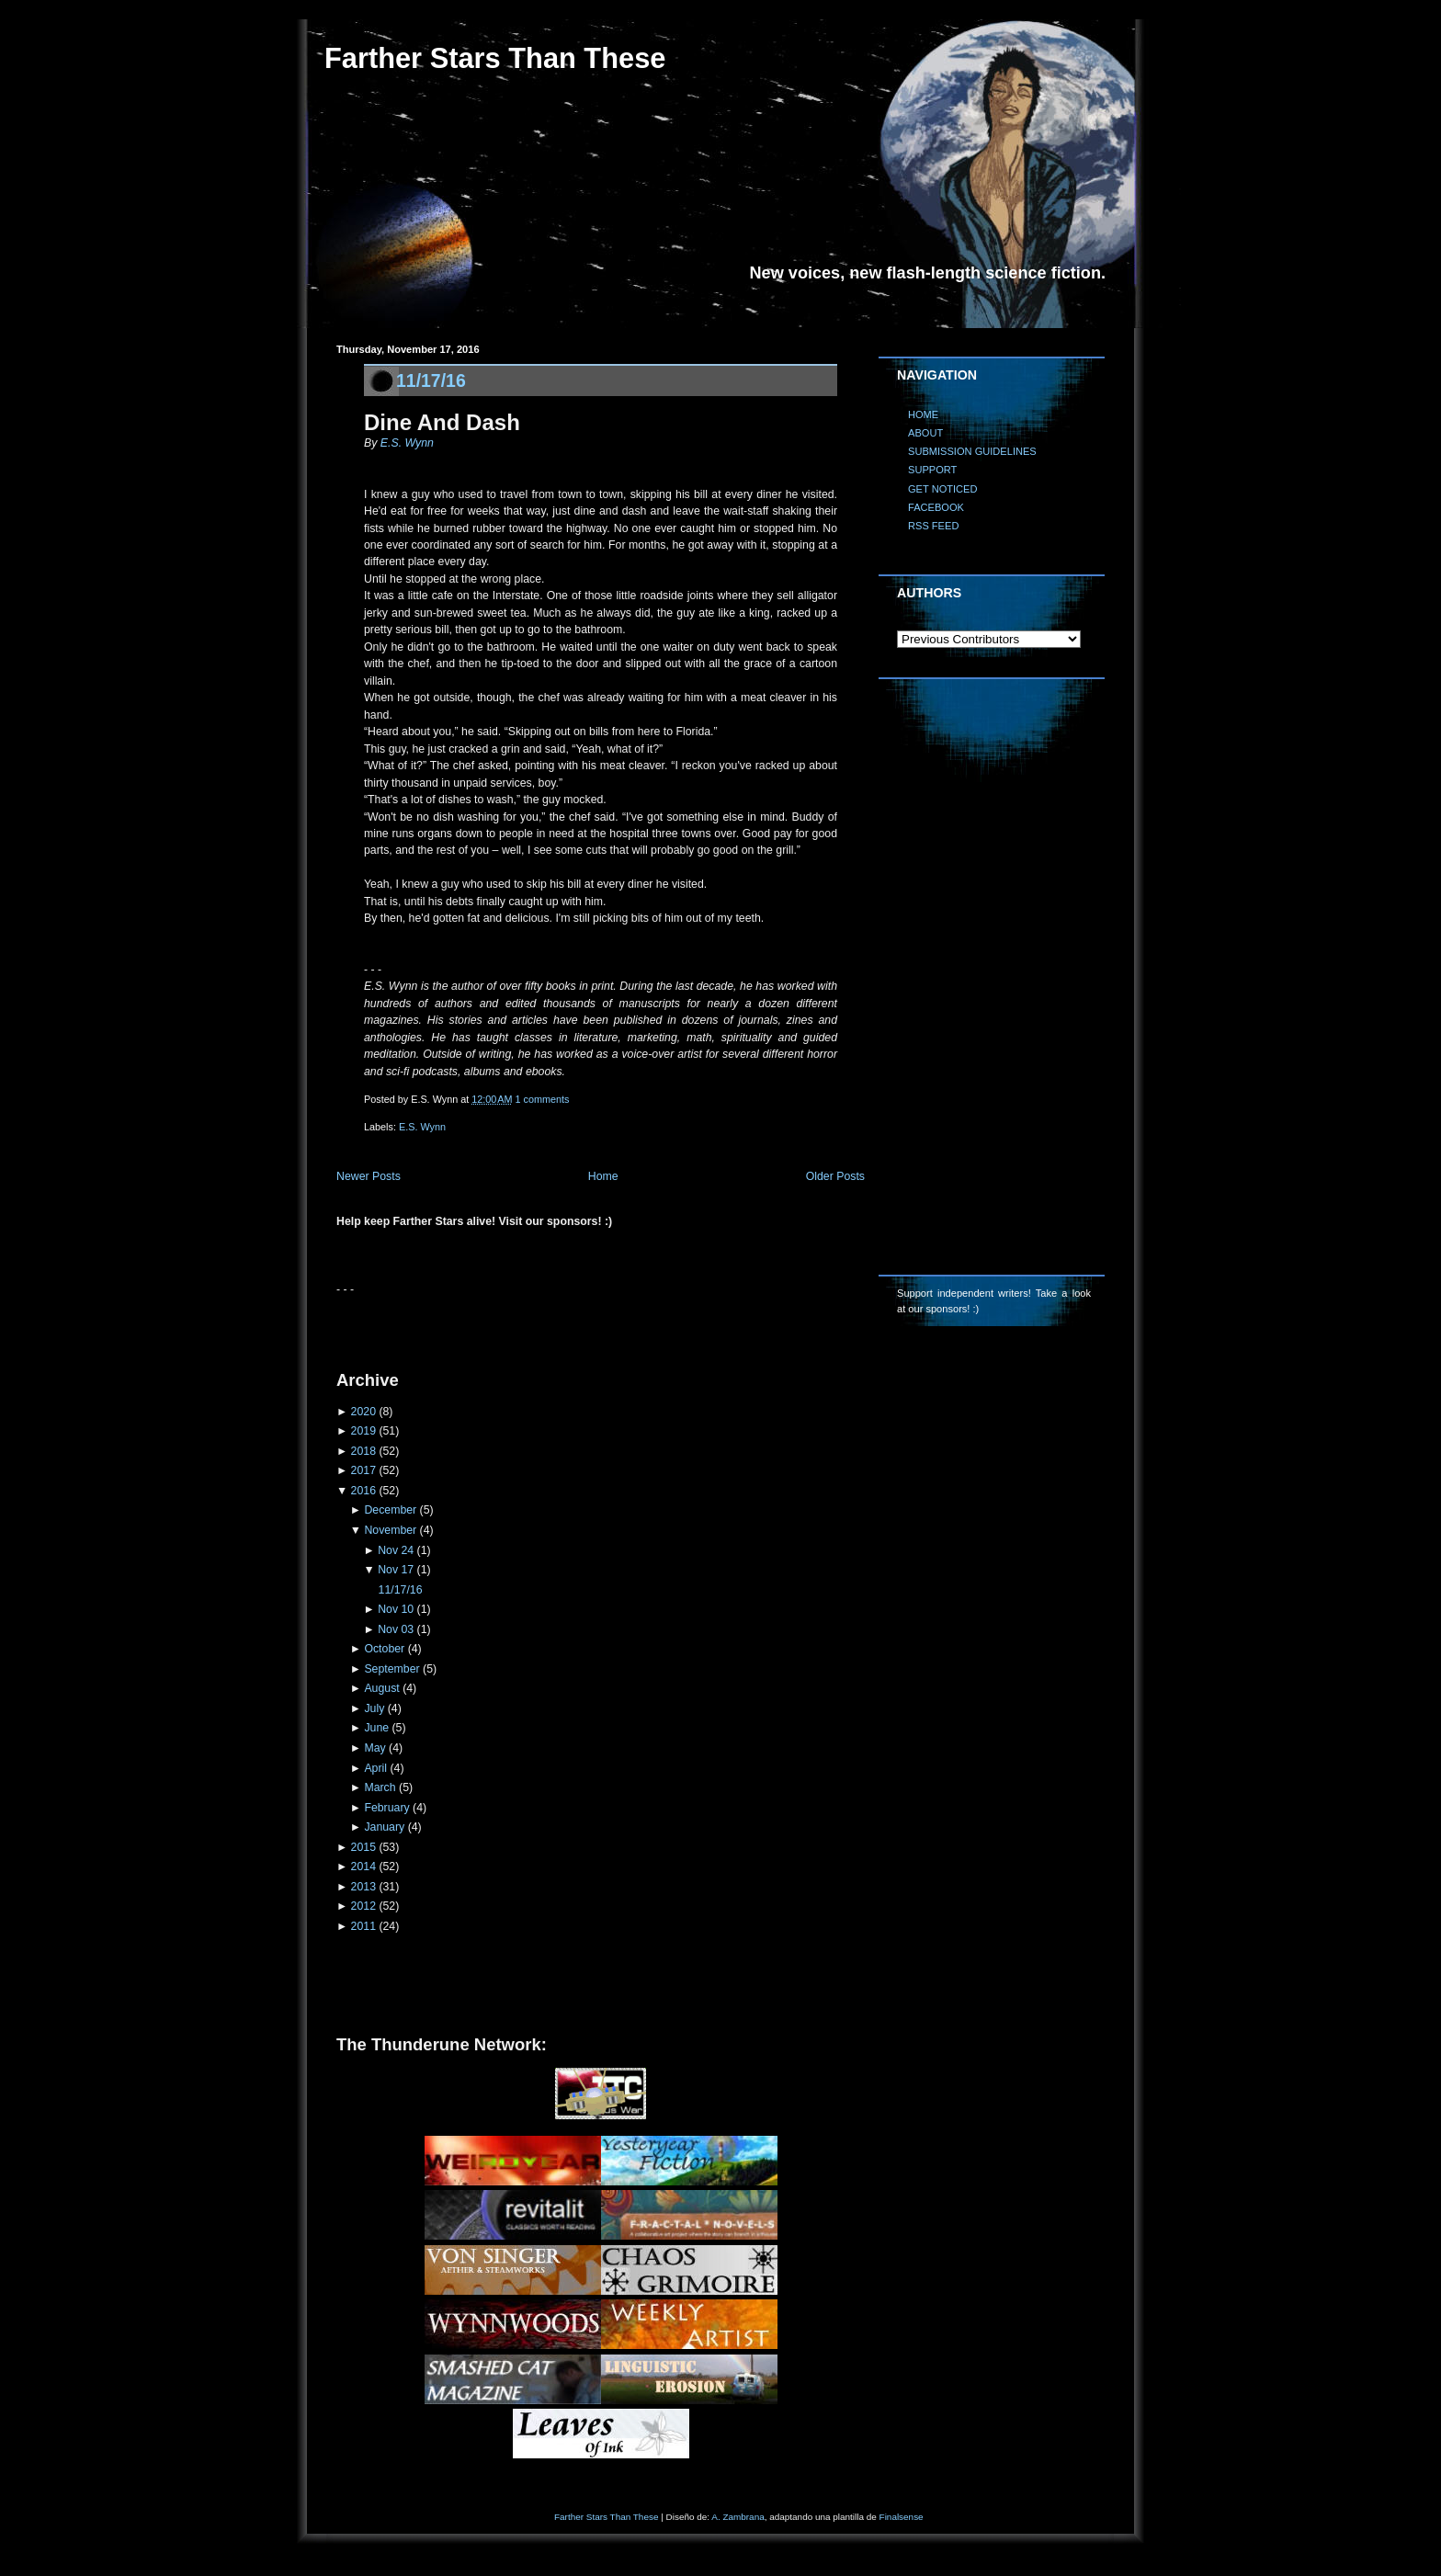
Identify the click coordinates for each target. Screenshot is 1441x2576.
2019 (363, 1430)
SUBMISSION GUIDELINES (972, 451)
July (374, 1708)
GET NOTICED (943, 488)
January (384, 1827)
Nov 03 (396, 1629)
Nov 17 (396, 1569)
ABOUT (925, 432)
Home (603, 1176)
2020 (363, 1411)
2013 (363, 1886)
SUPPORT (932, 469)
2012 (363, 1906)
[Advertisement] (551, 1325)
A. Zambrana (737, 2517)
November (390, 1530)
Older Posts (835, 1176)
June (376, 1727)
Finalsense (901, 2517)
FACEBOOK (936, 507)
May (374, 1748)
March (379, 1787)
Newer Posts (368, 1176)
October (384, 1648)
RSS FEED (933, 525)
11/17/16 (431, 380)
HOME (923, 414)
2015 (363, 1847)
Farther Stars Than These (494, 58)
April (375, 1768)
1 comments (543, 1099)
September (391, 1668)
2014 (363, 1866)
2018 (363, 1451)
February (386, 1807)
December (390, 1510)
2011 (363, 1926)
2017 (363, 1470)
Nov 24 (396, 1550)
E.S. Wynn (407, 443)
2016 (363, 1490)
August (381, 1688)
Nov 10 (396, 1609)
